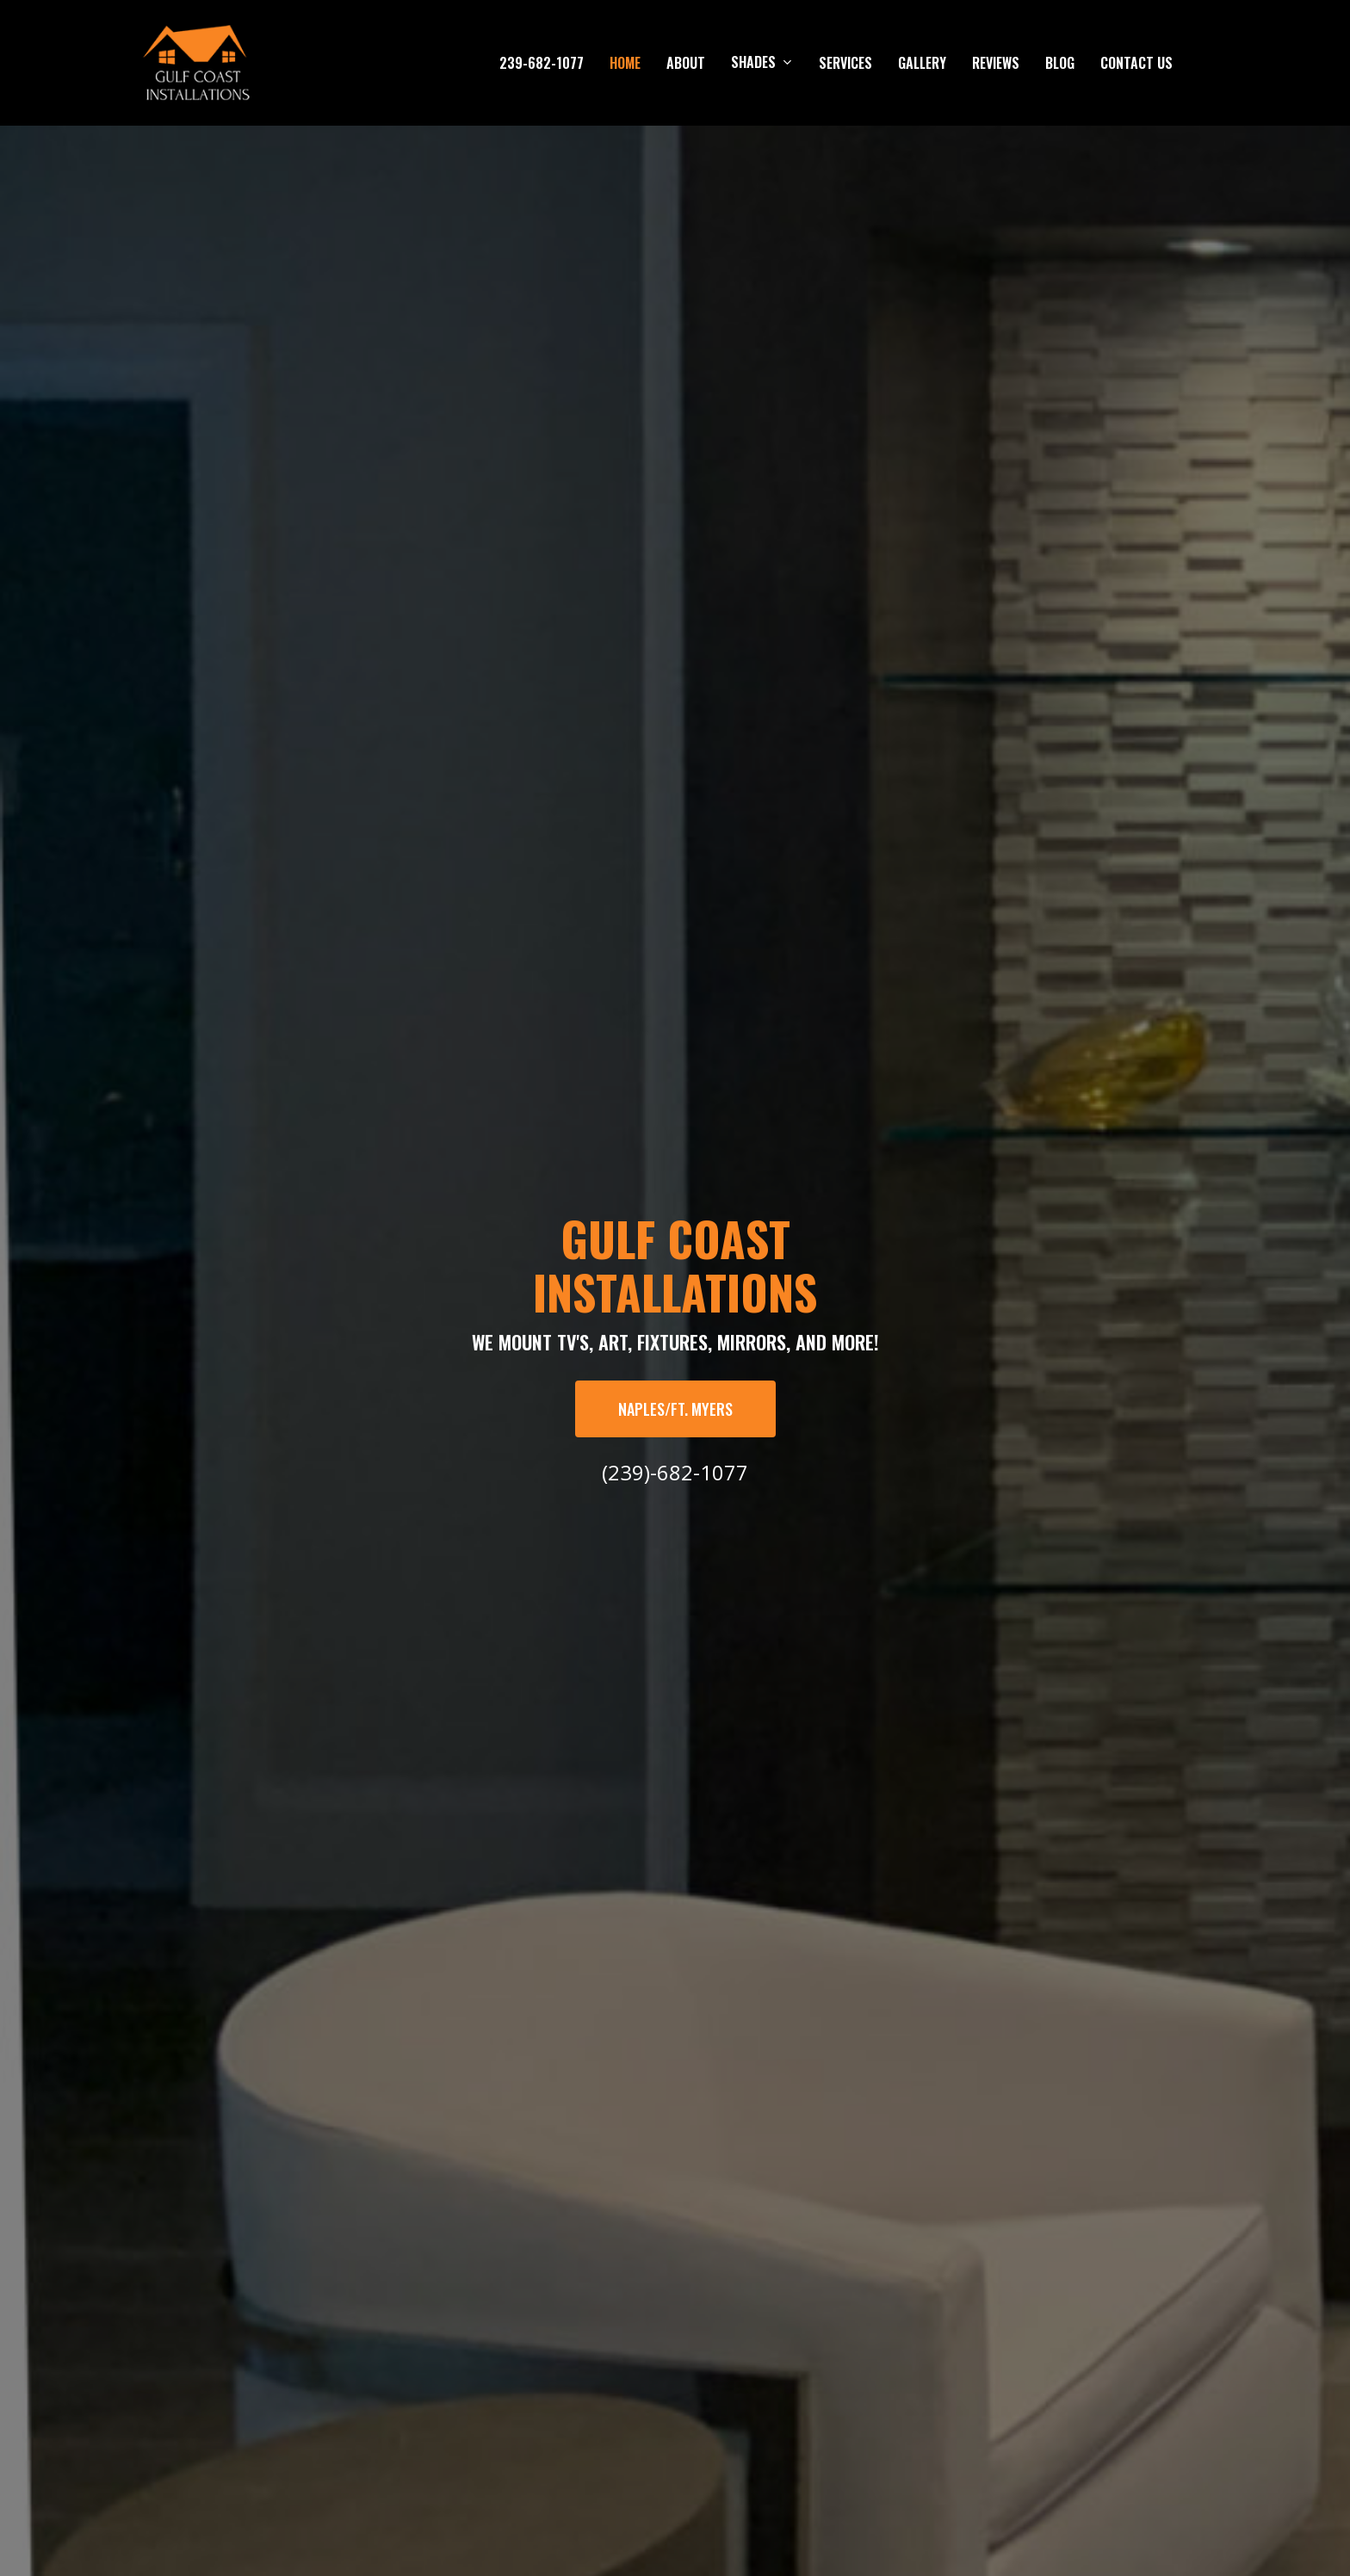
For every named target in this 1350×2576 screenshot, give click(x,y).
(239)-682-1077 (675, 1472)
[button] (675, 1409)
